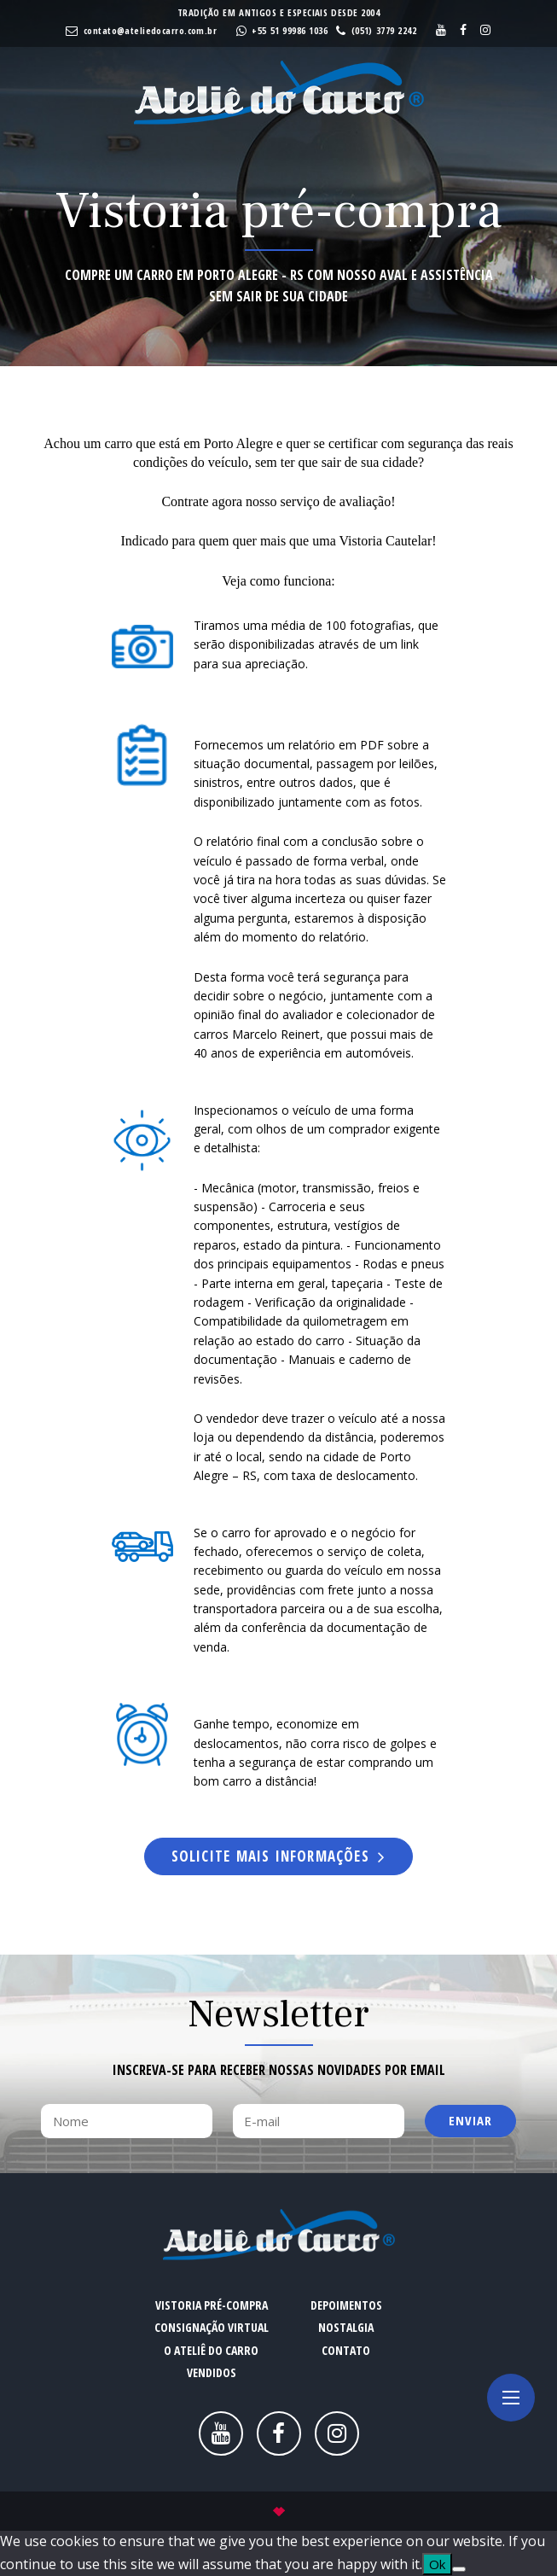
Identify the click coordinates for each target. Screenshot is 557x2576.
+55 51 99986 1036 (290, 30)
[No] (459, 2569)
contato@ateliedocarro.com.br (150, 30)
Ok (437, 2564)
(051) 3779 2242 (383, 30)
